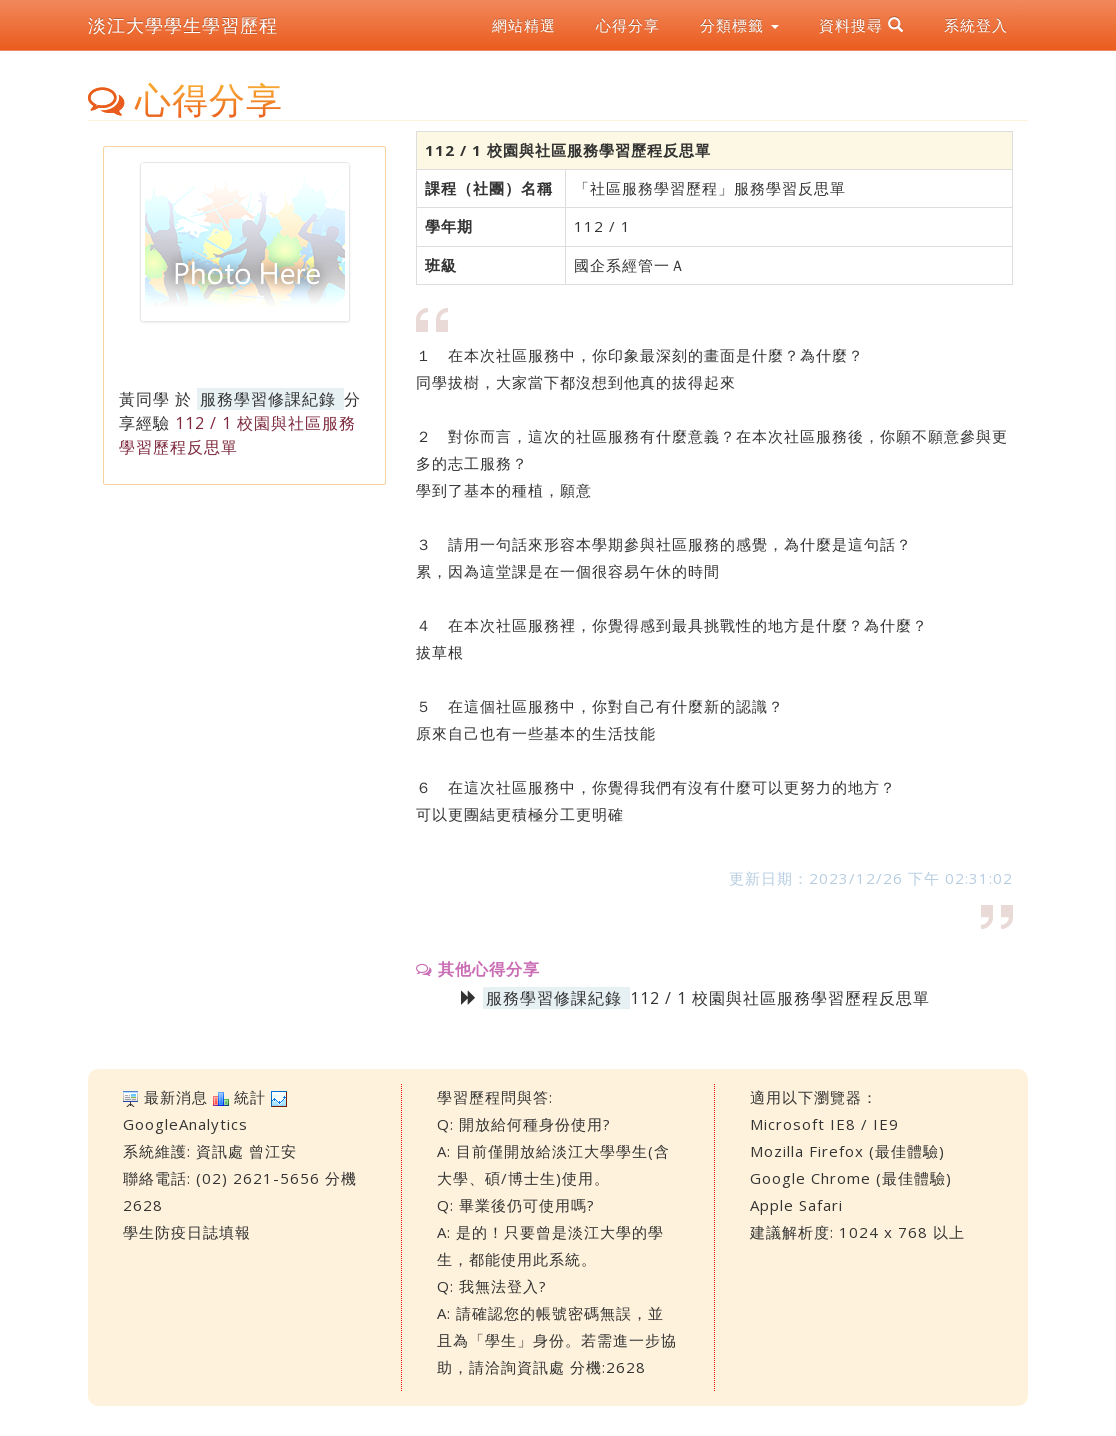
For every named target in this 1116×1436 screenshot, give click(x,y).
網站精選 (524, 25)
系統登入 (976, 25)
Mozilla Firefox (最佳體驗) (847, 1151)
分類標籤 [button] (739, 25)
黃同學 (144, 399)
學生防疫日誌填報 (187, 1232)
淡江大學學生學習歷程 (183, 25)
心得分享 (628, 25)
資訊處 (220, 1151)
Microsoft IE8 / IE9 (824, 1124)
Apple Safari (796, 1205)
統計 (250, 1097)
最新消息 (176, 1097)
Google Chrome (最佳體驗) (851, 1178)
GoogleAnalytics (185, 1124)
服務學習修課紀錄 (268, 399)
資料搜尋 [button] (861, 25)
